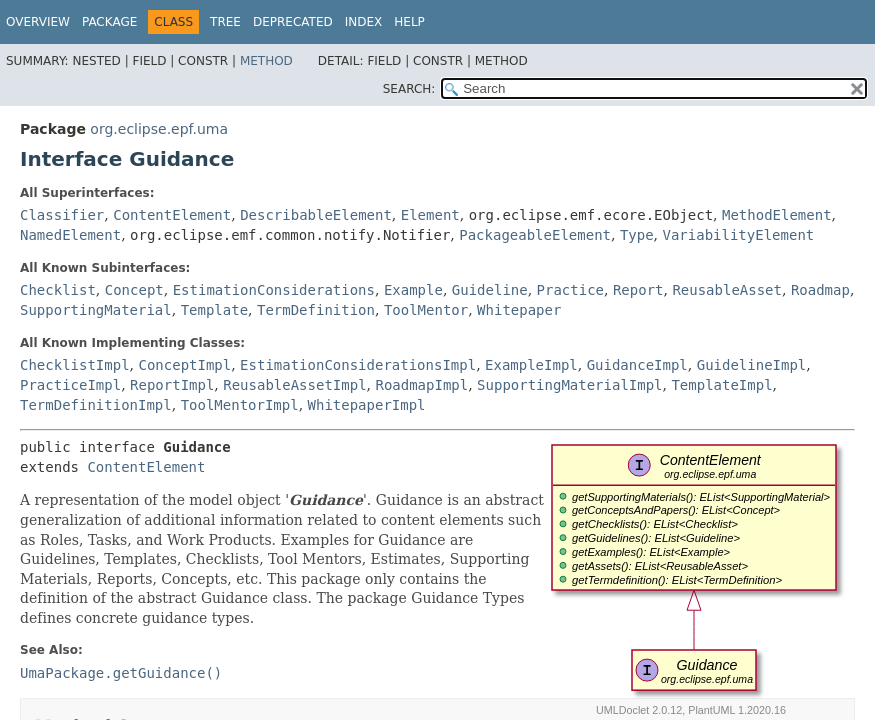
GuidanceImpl (637, 365)
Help (409, 22)
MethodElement (777, 215)
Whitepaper (519, 310)
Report (638, 290)
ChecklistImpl (75, 365)
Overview (38, 22)
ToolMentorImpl (240, 405)
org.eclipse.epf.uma (159, 129)
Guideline (490, 290)
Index (364, 22)
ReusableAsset (727, 290)
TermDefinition (316, 310)
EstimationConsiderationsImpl (358, 365)
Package (109, 22)
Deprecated (293, 22)
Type (637, 235)
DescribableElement (316, 215)
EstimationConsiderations (274, 290)
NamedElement (70, 235)
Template (214, 310)
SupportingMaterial (96, 310)
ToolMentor (426, 310)
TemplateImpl (721, 385)
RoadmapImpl (421, 385)
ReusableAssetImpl (294, 385)
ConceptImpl (184, 365)
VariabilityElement (739, 235)
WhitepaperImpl (367, 405)
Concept (134, 290)
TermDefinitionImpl (96, 405)
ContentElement (172, 215)
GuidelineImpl (752, 365)
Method (266, 61)
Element (430, 215)
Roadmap (820, 290)
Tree (225, 22)
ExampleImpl (531, 365)
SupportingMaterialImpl (569, 385)
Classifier (62, 215)
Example (413, 290)
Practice (570, 290)
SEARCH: (409, 89)
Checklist (58, 290)
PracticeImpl (70, 385)
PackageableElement (535, 235)
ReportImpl (172, 385)
